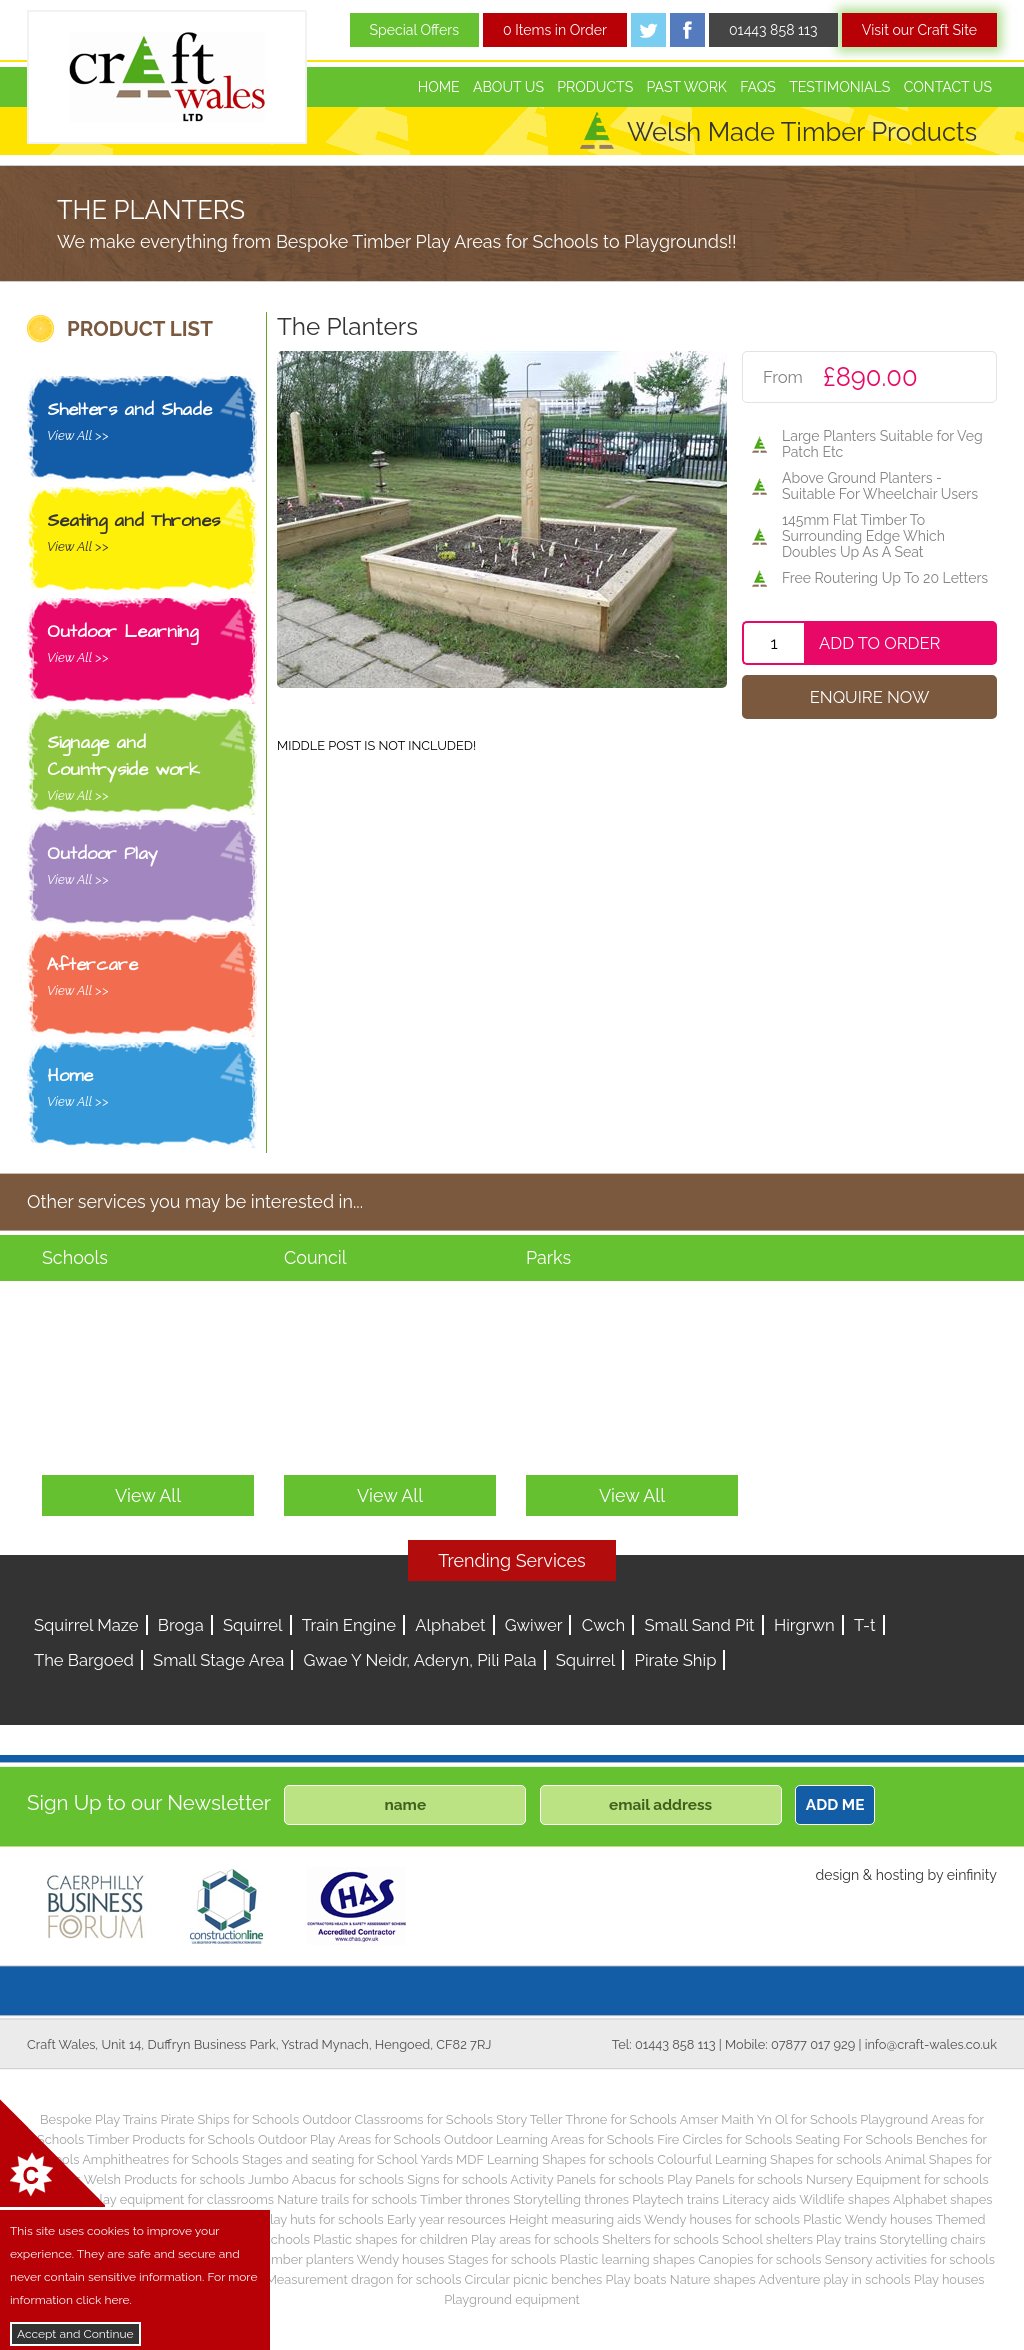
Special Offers (415, 30)
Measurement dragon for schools (364, 2279)
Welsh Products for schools (164, 2179)
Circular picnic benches (534, 2279)
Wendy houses (401, 2259)
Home (439, 87)
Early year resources (446, 2219)
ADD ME (835, 1805)
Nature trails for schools (347, 2199)
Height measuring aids (575, 2219)
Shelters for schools (660, 2239)
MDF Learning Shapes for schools (555, 2159)
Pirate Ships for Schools (229, 2119)
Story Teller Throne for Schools (586, 2119)
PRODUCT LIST (140, 329)
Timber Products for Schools (171, 2139)
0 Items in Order (555, 30)
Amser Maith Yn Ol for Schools (768, 2119)
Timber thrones (465, 2199)
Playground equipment (512, 2299)
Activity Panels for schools (587, 2179)
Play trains (846, 2239)
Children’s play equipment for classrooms (153, 2199)
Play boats (636, 2279)
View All (148, 1495)
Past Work (687, 87)
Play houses (949, 2279)
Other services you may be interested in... (195, 1201)
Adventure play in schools (835, 2279)
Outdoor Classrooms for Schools (397, 2119)
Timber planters (307, 2259)
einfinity (972, 1875)
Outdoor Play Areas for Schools (349, 2139)
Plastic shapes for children (390, 2239)
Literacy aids (759, 2199)
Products (595, 87)
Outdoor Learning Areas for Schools (549, 2139)
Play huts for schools (323, 2219)
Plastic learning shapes (628, 2259)
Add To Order (879, 643)
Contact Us (948, 87)
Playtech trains (675, 2199)
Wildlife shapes (844, 2199)
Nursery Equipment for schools (897, 2179)
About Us (508, 87)
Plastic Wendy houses (867, 2219)
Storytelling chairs (933, 2239)
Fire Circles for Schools (724, 2139)
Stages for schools (502, 2259)
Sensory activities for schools (910, 2259)
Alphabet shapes (943, 2199)
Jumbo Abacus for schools (326, 2179)
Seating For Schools (853, 2139)
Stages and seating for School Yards (347, 2159)
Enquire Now (870, 697)
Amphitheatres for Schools (160, 2159)
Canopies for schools (759, 2259)
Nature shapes (713, 2279)
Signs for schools (457, 2179)
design (837, 1875)
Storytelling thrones (571, 2199)
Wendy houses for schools (722, 2219)
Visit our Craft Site (919, 30)
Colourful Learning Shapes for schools (769, 2159)
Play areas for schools (535, 2239)
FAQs (758, 87)
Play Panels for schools (734, 2179)
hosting (900, 1875)
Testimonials (839, 87)
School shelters (767, 2239)
